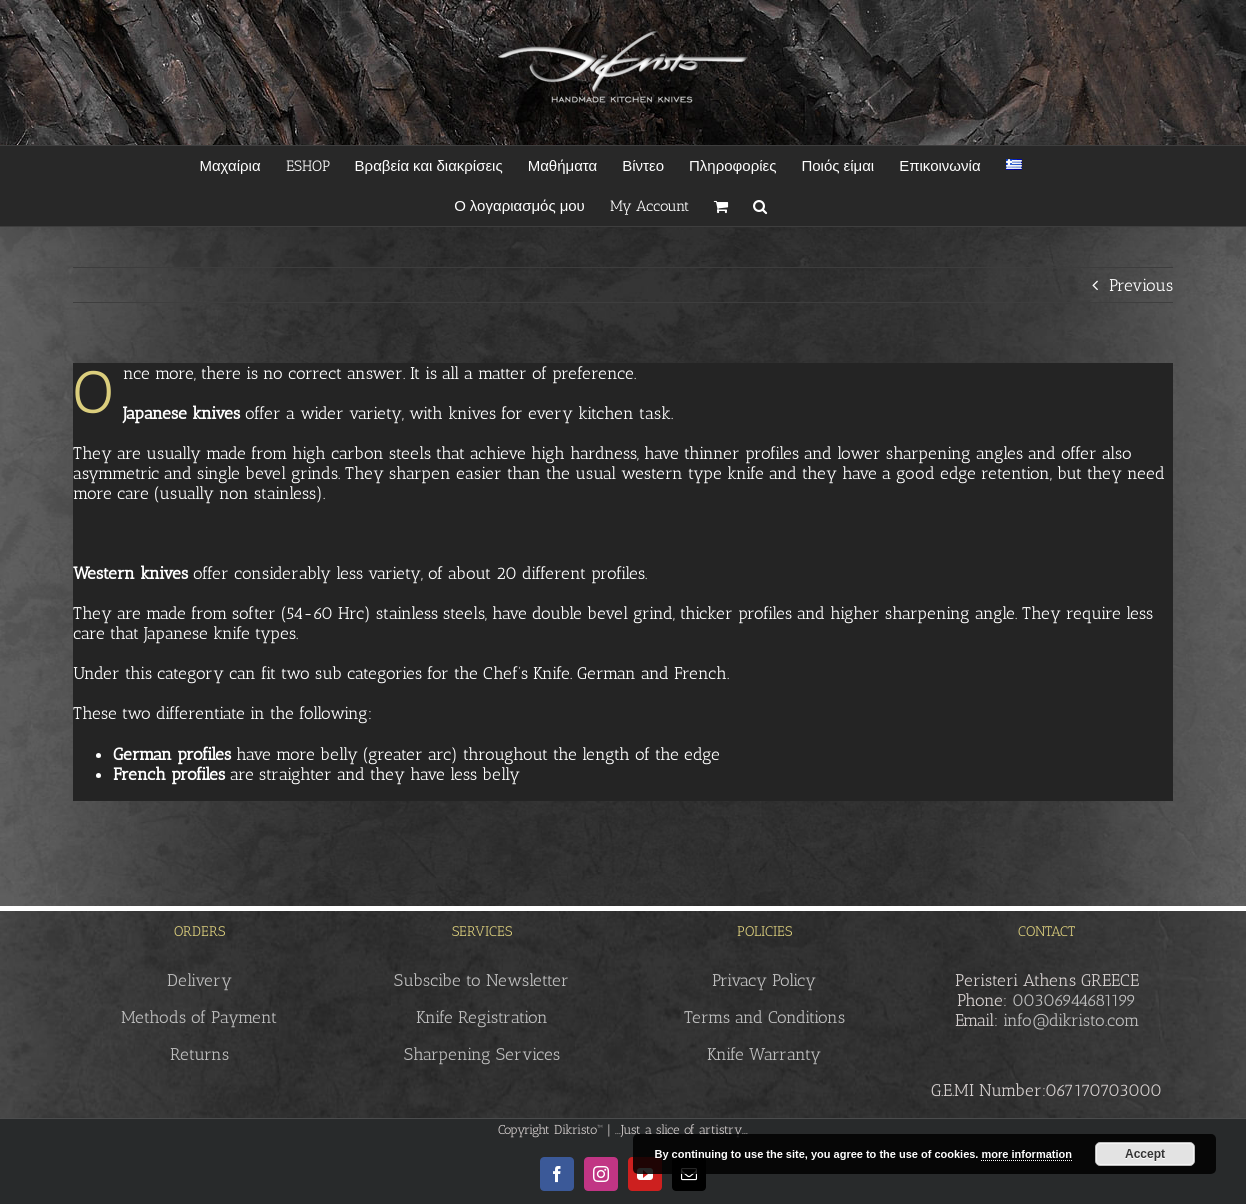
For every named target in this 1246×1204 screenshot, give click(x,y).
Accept (1145, 1154)
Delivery (199, 980)
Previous (1141, 285)
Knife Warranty (764, 1054)
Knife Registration (482, 1017)
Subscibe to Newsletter (481, 980)
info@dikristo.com (1071, 1020)
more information (1026, 1154)
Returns (199, 1054)
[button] (760, 206)
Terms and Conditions (764, 1017)
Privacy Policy (764, 980)
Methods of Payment (199, 1017)
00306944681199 (1074, 1000)
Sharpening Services (482, 1054)
